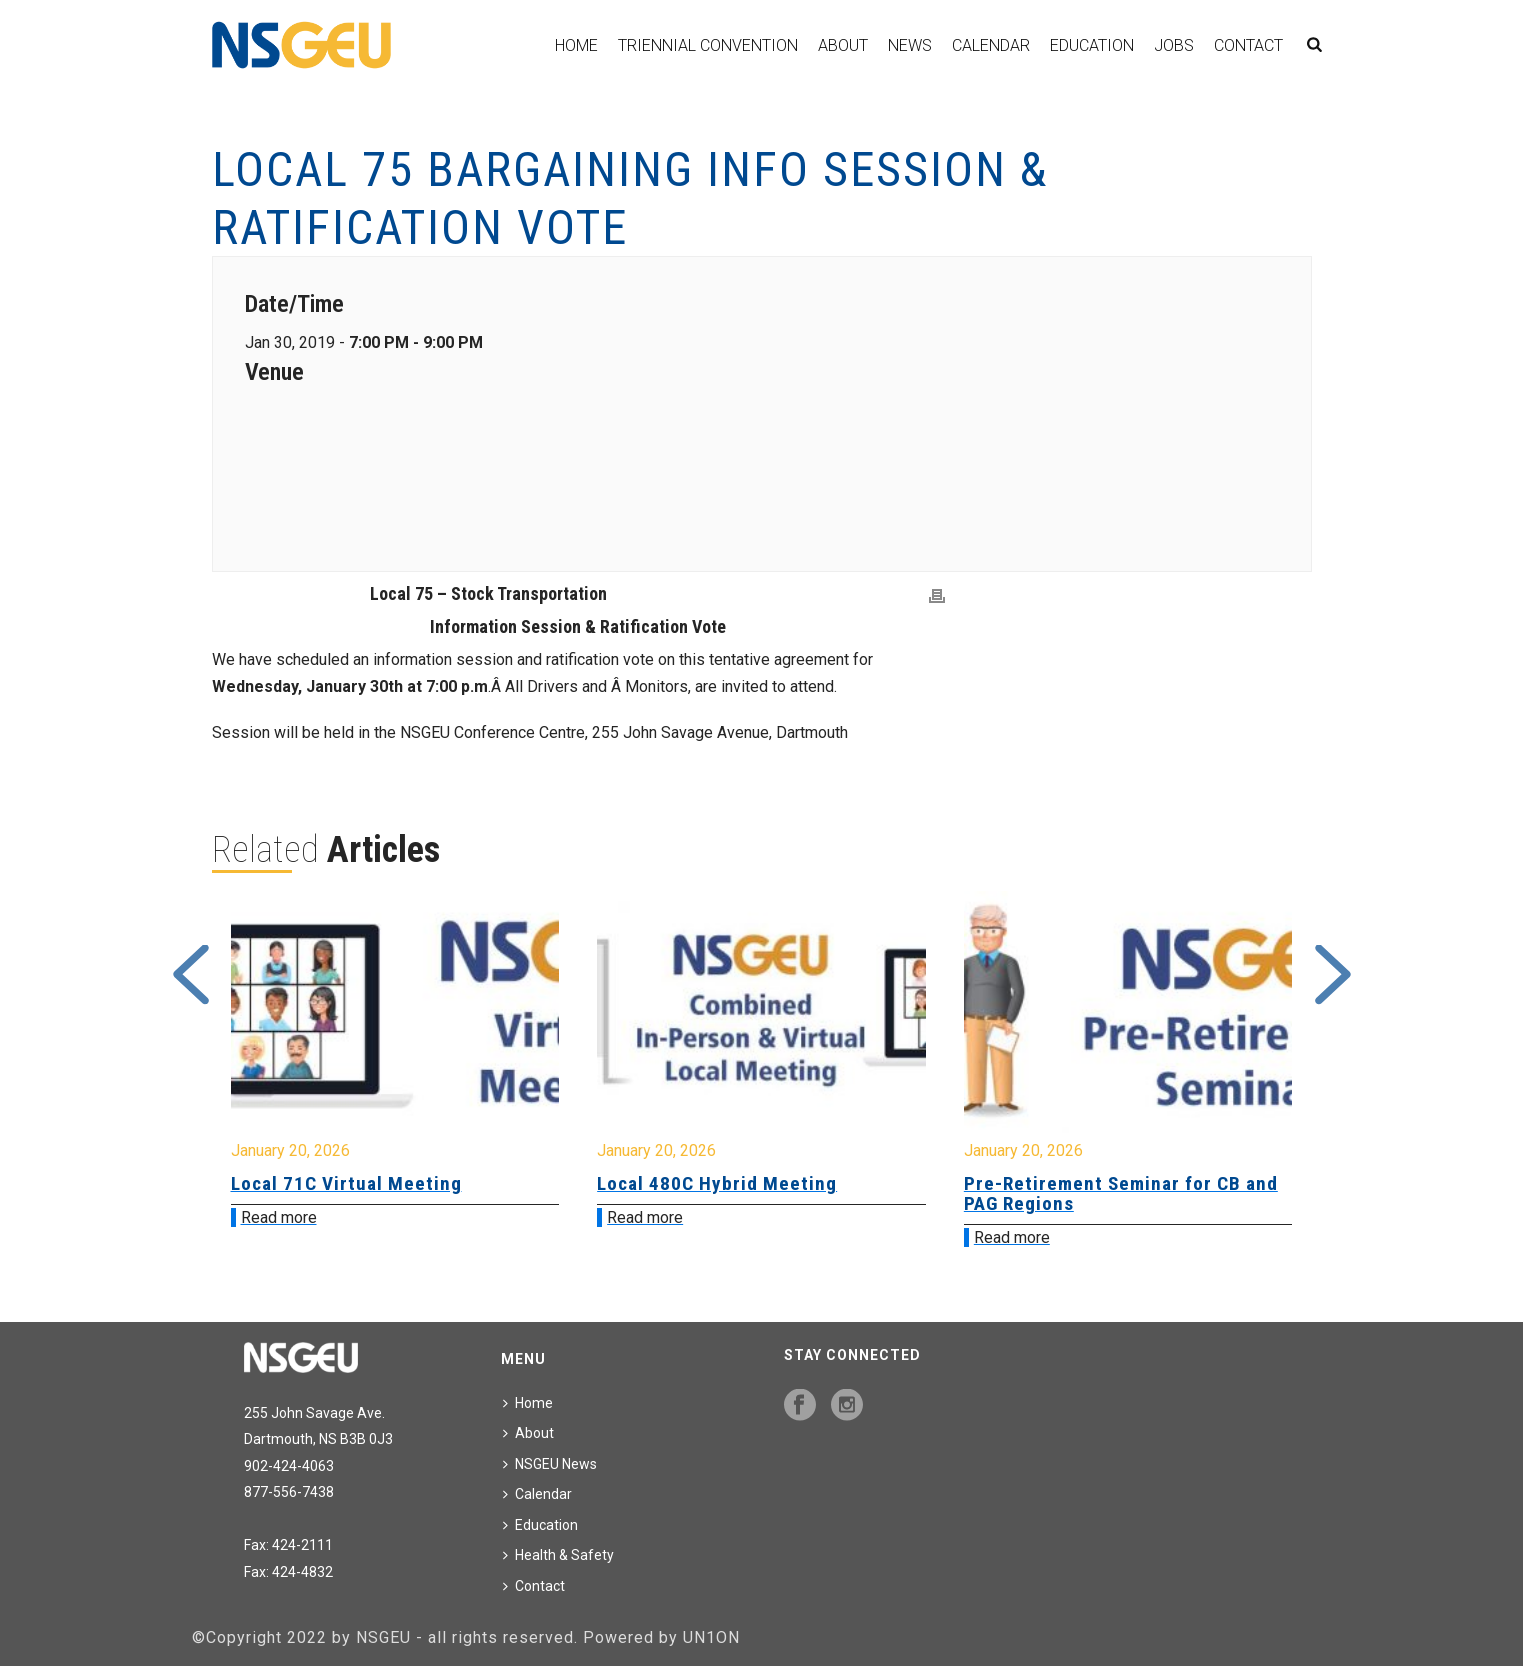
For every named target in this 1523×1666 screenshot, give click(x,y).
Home (576, 45)
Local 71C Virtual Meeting (346, 1183)
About (843, 45)
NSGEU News (550, 1464)
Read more (279, 1217)
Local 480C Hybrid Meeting (717, 1183)
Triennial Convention (708, 45)
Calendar (991, 45)
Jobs (1174, 45)
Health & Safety (558, 1555)
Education (1092, 45)
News (910, 45)
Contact (1248, 45)
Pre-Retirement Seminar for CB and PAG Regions (1121, 1193)
